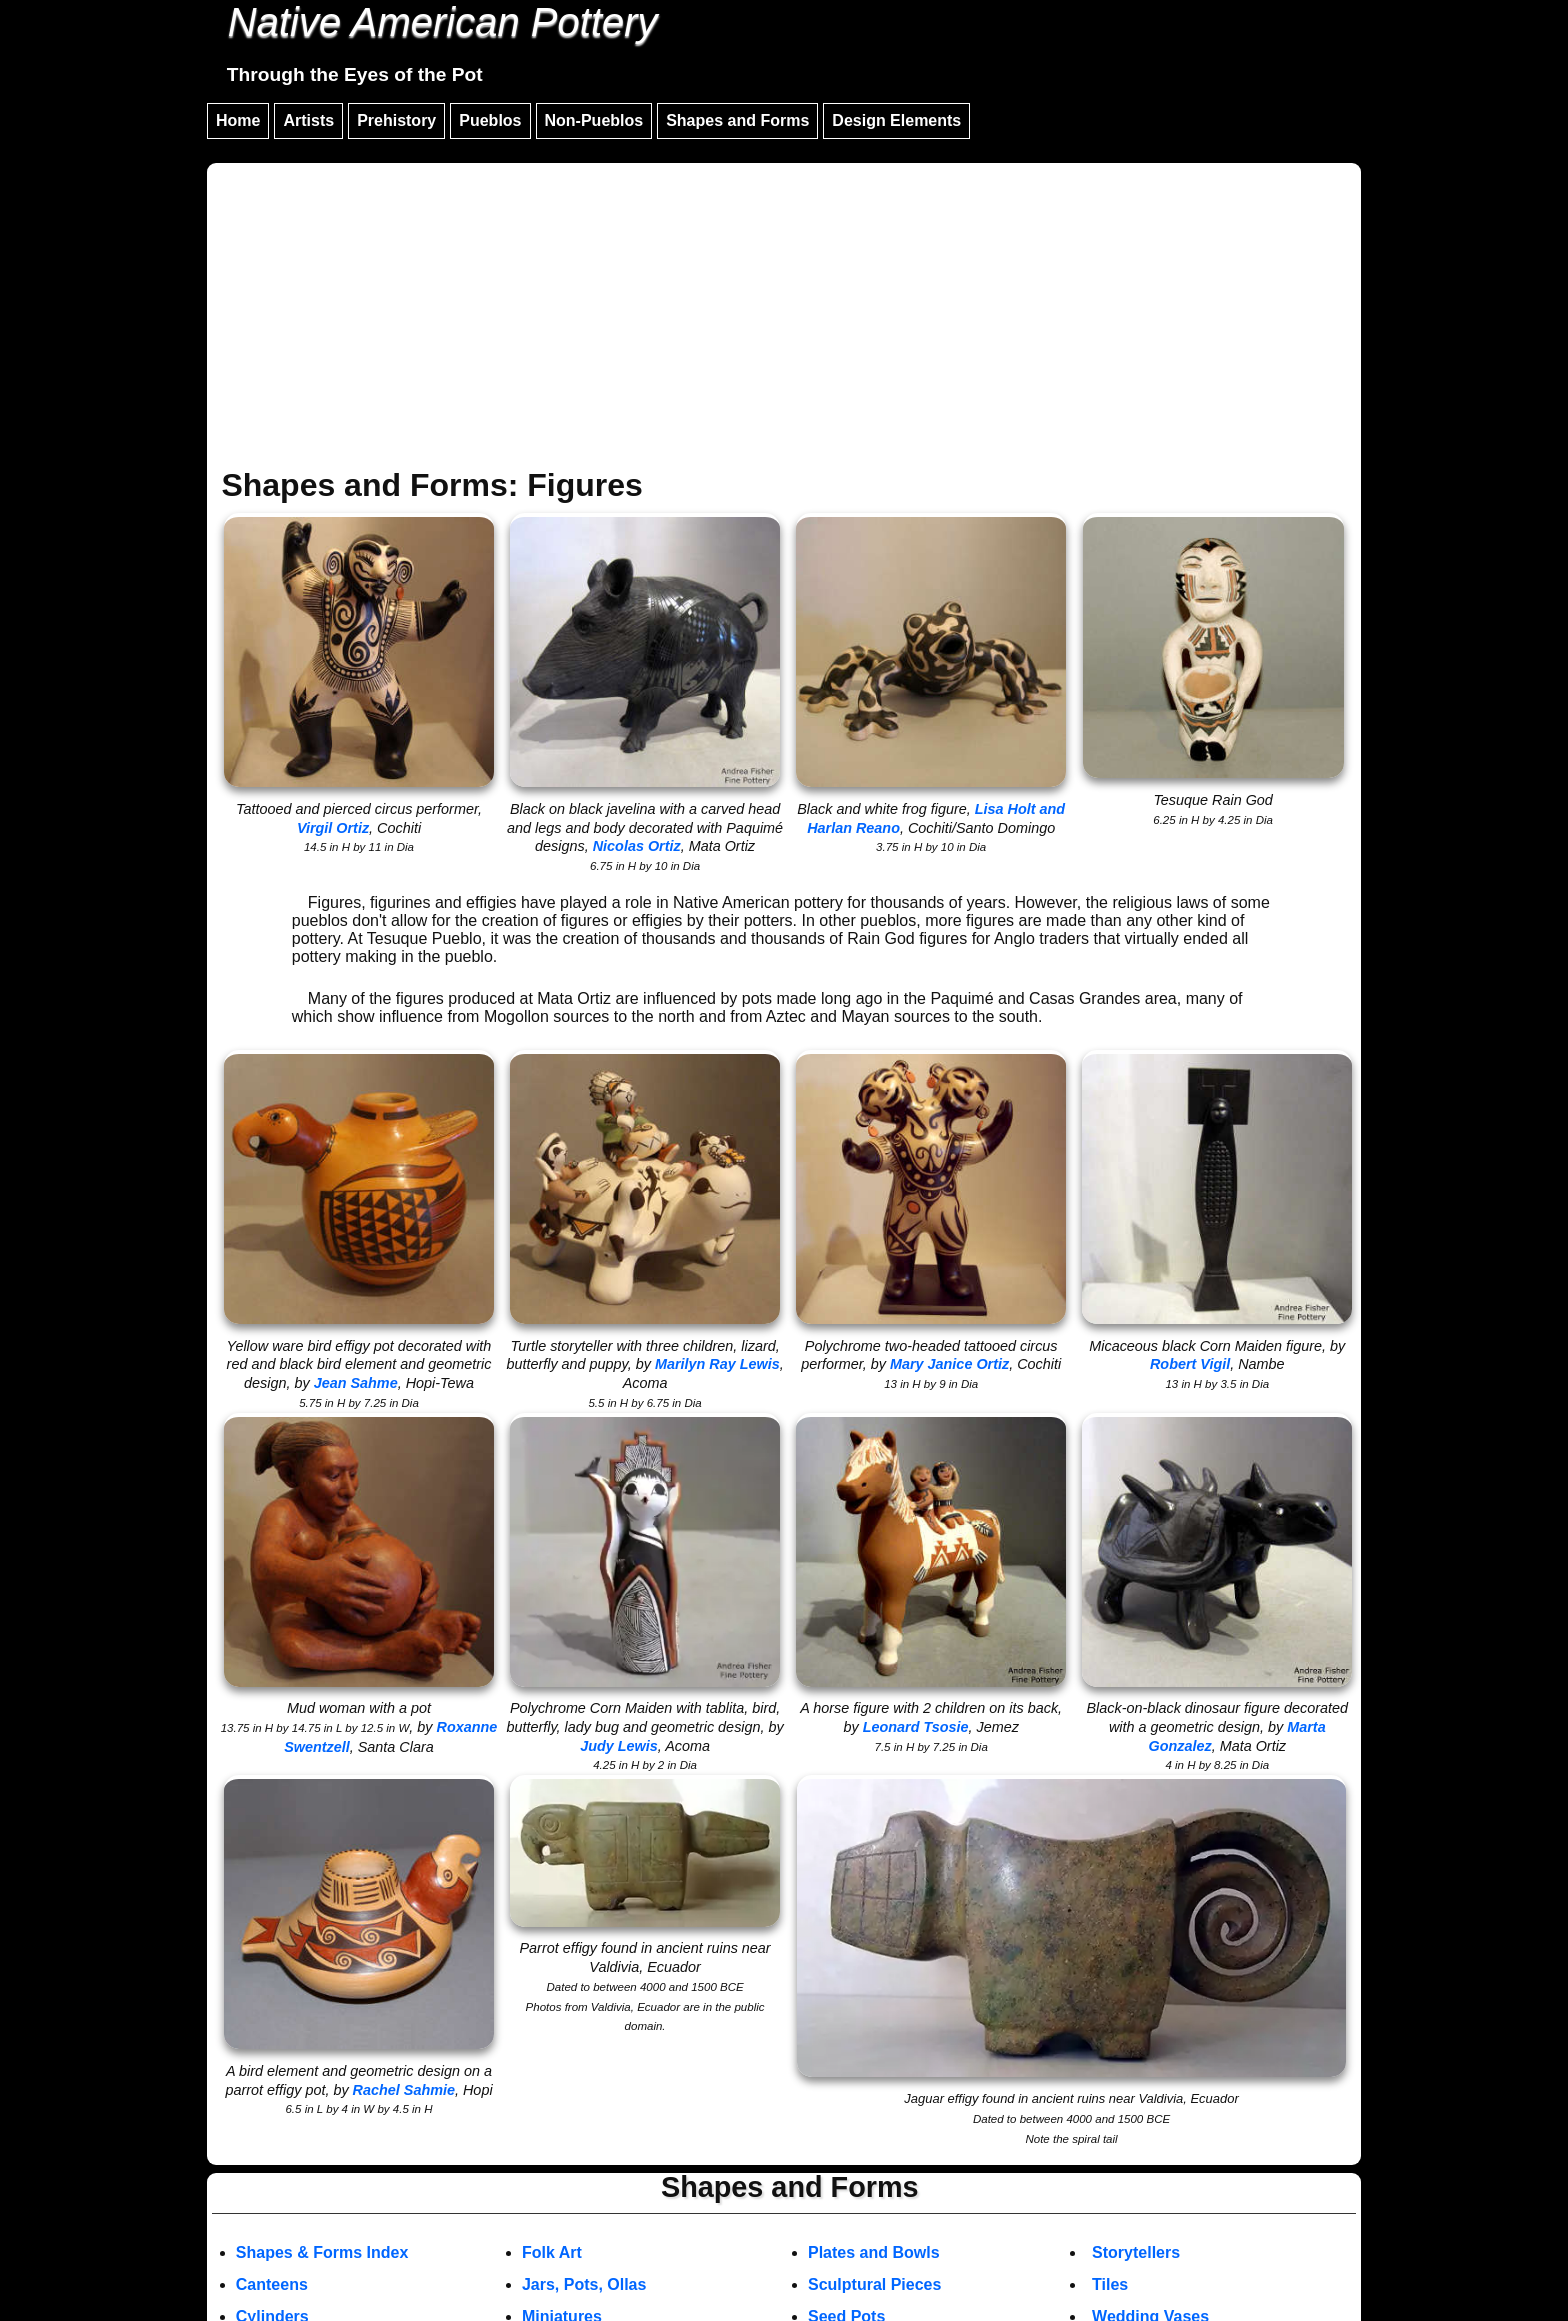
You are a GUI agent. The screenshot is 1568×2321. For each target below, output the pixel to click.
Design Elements (896, 120)
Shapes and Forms (737, 120)
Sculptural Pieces (874, 2284)
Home (238, 120)
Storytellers (1136, 2252)
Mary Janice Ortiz (949, 1364)
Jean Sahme (356, 1383)
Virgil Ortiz (333, 828)
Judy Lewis (619, 1746)
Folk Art (552, 2252)
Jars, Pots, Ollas (584, 2284)
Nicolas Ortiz (637, 846)
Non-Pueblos (594, 120)
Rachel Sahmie (404, 2090)
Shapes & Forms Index (322, 2252)
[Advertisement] (784, 318)
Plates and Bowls (874, 2252)
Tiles (1110, 2284)
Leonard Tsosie (916, 1727)
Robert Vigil (1190, 1364)
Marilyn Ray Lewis (717, 1364)
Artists (308, 120)
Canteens (272, 2284)
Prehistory (396, 120)
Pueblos (490, 120)
